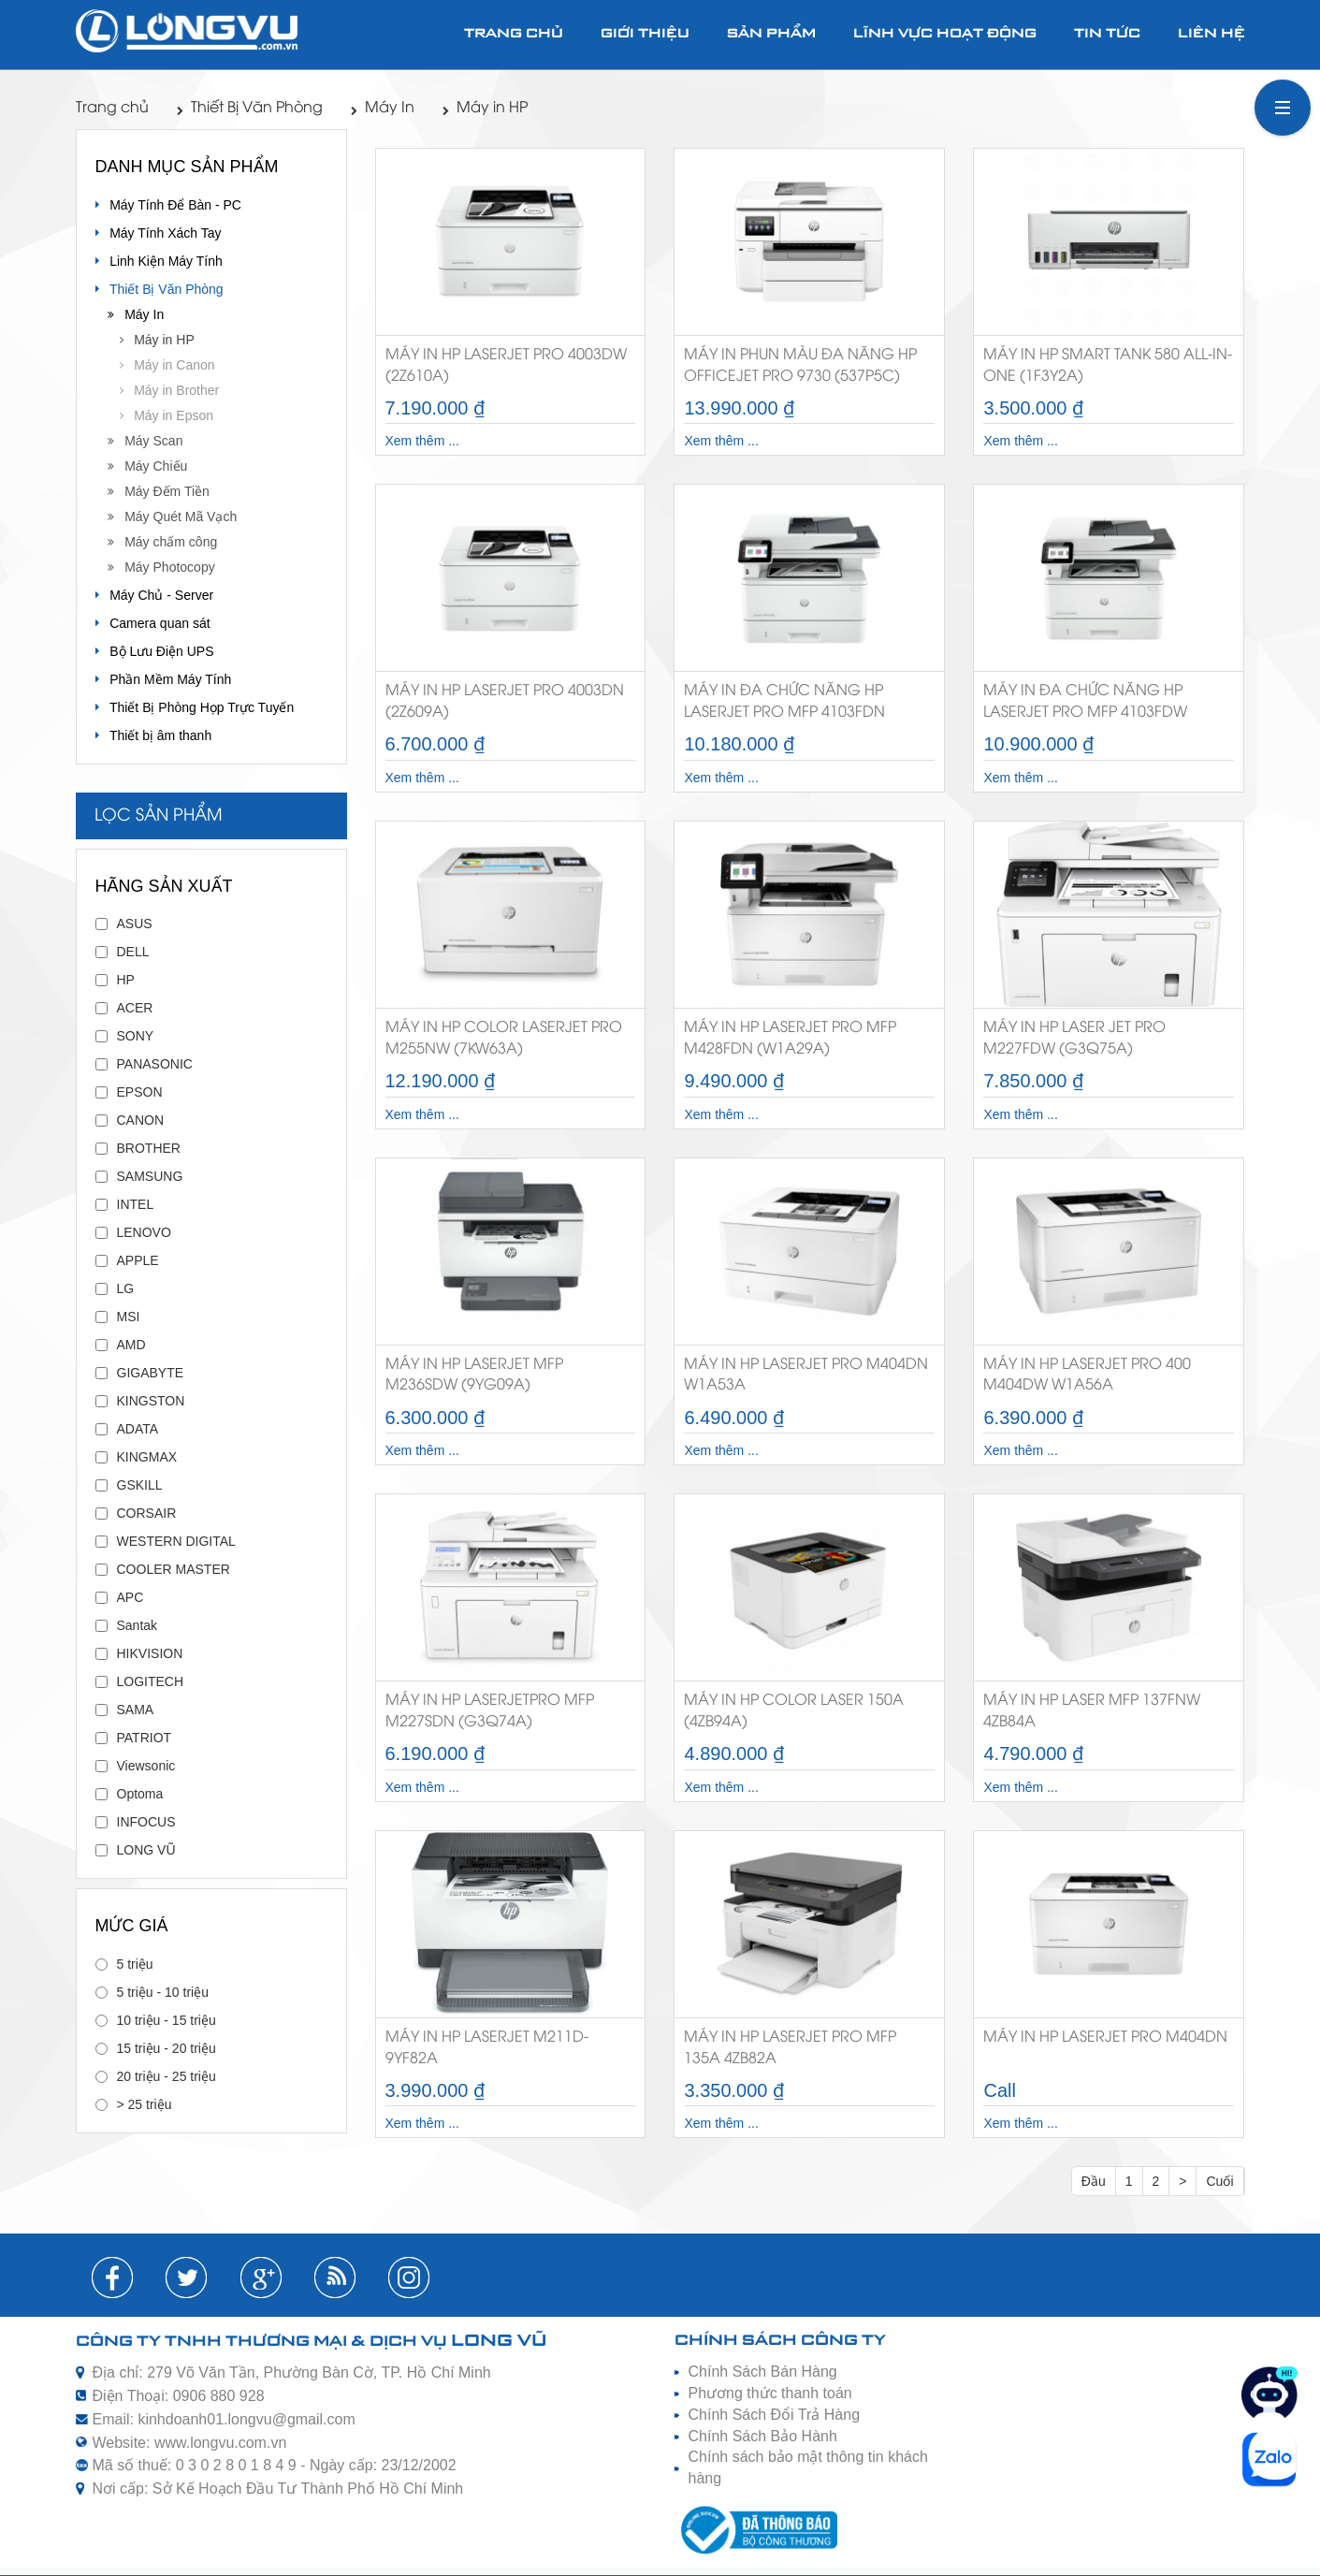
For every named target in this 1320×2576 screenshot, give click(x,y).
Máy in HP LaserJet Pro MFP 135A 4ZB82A (790, 2048)
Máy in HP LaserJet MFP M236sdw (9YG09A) (474, 1375)
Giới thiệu (645, 34)
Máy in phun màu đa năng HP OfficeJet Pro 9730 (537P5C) (800, 366)
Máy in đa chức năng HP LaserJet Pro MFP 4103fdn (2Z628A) (784, 705)
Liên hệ (1211, 34)
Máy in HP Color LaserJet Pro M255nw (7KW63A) (503, 1038)
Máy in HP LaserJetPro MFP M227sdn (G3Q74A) (489, 1711)
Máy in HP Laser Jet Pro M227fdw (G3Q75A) (1074, 1038)
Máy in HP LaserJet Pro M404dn (1105, 2037)
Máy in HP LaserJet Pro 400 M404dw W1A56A (1087, 1375)
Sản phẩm (771, 34)
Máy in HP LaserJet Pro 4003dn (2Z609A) (504, 702)
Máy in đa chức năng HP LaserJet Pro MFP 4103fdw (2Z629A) (1085, 705)
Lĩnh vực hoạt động (945, 34)
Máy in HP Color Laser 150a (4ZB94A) (794, 1711)
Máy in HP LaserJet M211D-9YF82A (486, 2048)
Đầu (1093, 2181)
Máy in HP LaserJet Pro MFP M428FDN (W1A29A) (790, 1038)
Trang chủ (513, 34)
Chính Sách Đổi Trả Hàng (775, 2415)
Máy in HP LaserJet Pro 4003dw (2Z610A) (506, 366)
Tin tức (1107, 34)
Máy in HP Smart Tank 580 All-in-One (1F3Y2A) (1107, 366)
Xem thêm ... (422, 440)
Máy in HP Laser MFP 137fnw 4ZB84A (1091, 1711)
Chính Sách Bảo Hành (763, 2436)
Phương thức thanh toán (770, 2393)
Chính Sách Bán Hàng (763, 2372)
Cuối (1219, 2181)
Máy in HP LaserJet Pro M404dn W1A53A (806, 1375)
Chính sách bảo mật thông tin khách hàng (808, 2467)
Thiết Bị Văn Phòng (250, 108)
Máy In (382, 108)
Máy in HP (485, 108)
